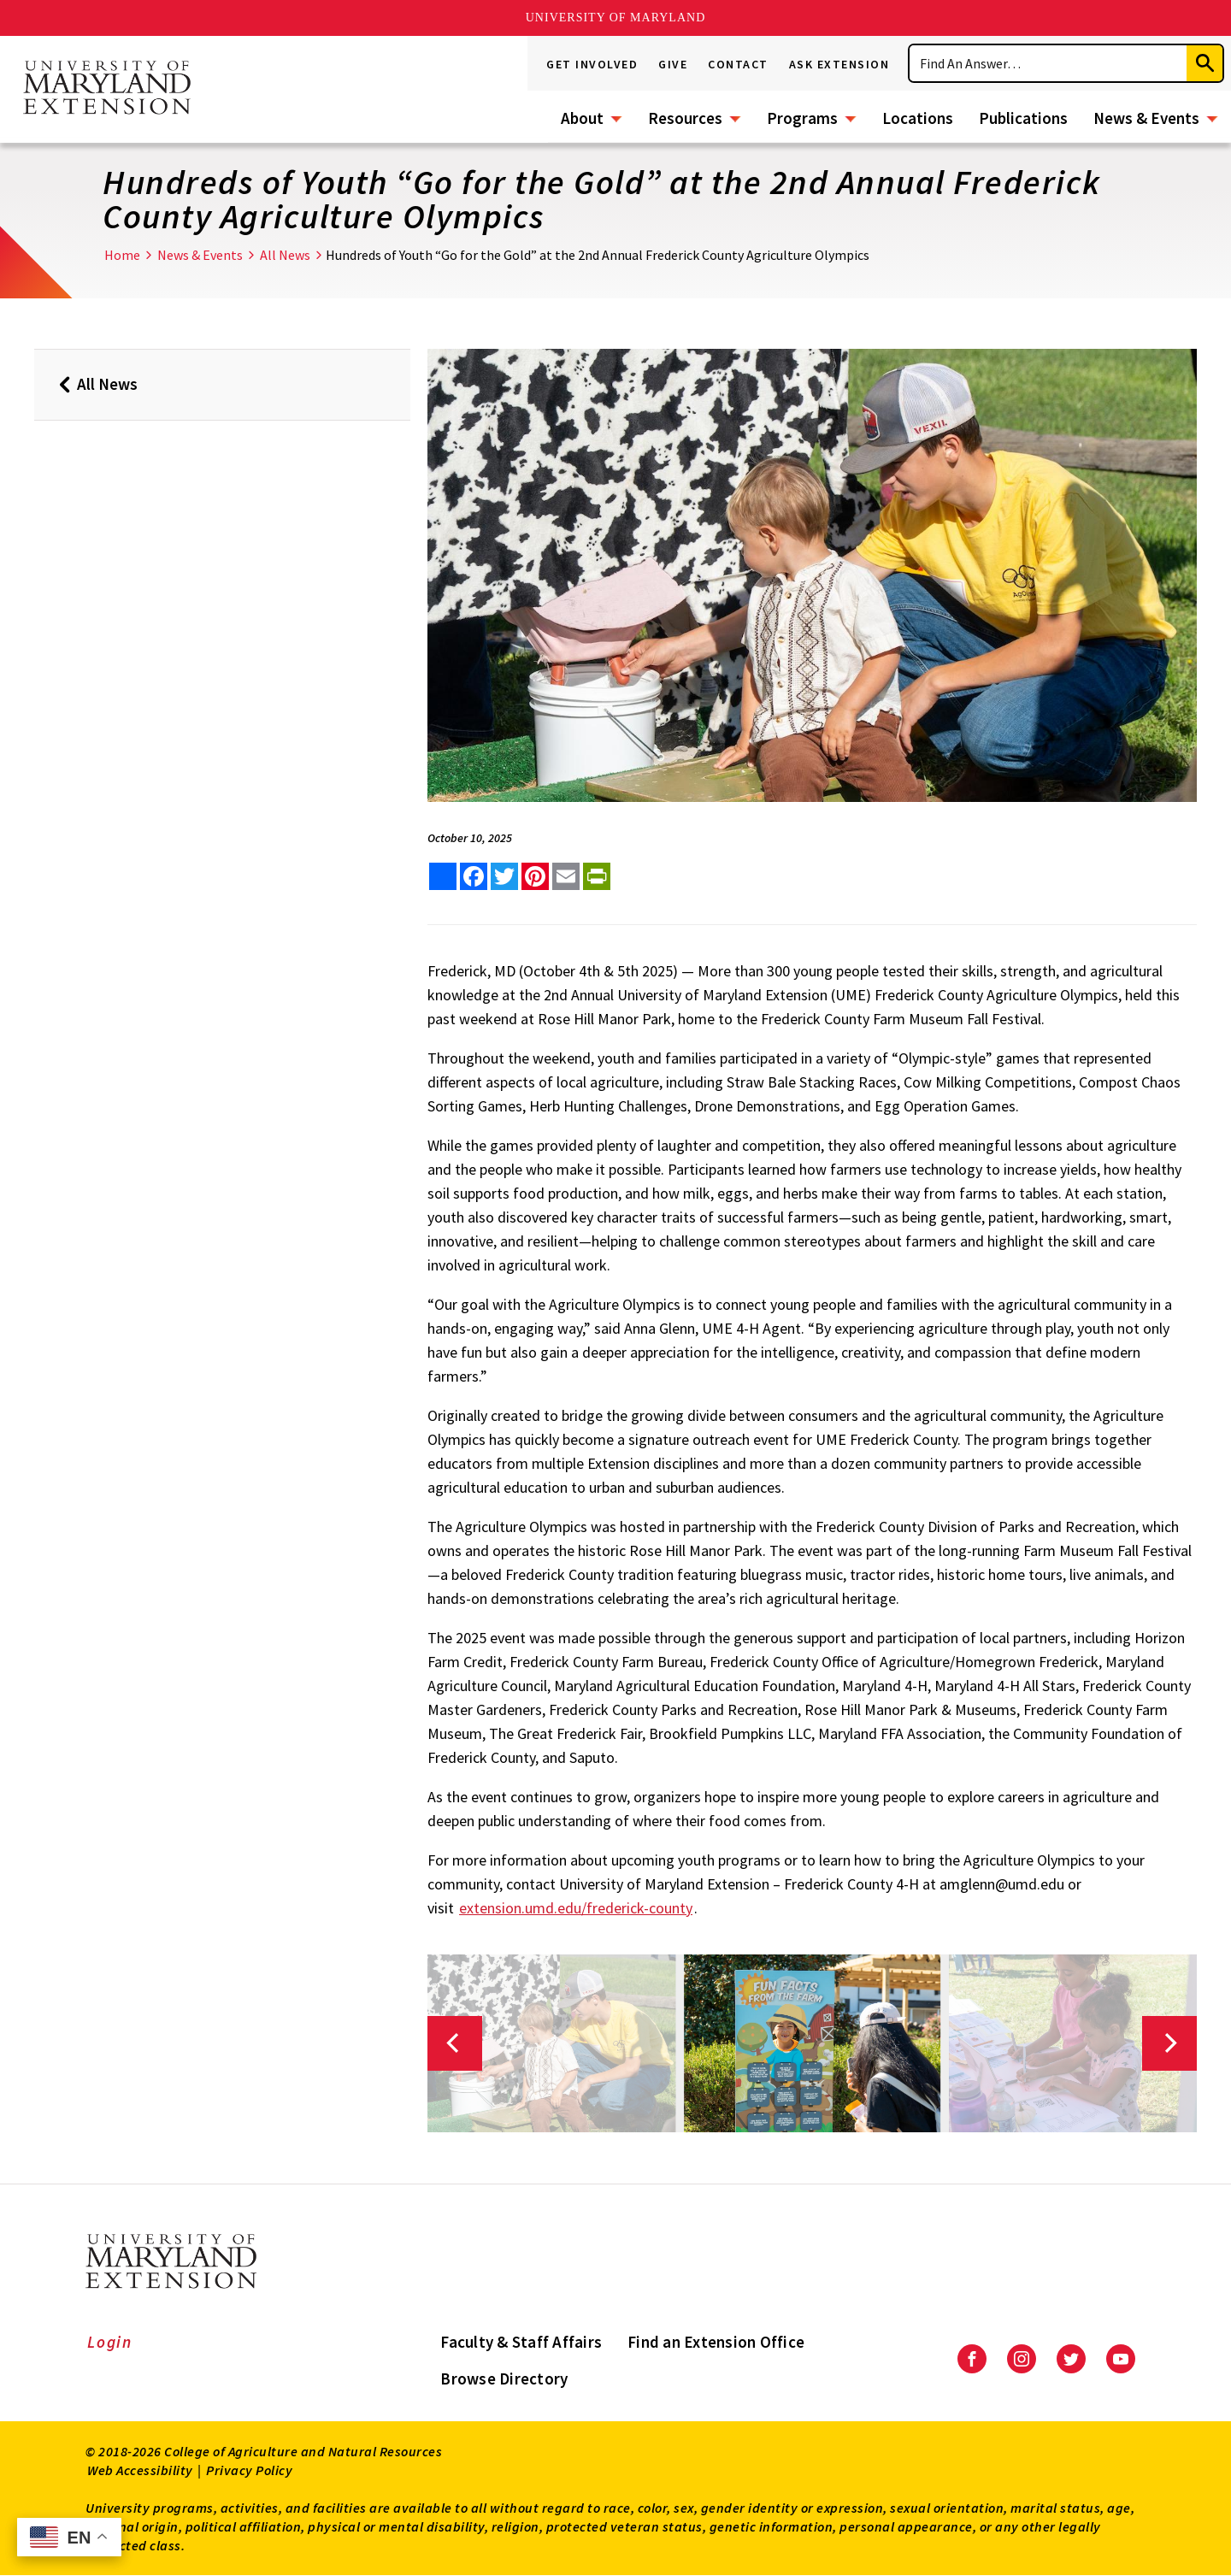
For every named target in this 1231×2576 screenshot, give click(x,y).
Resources (685, 118)
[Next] (1169, 2043)
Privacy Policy (249, 2470)
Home (122, 254)
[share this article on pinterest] (535, 876)
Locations (917, 118)
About (582, 118)
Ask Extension (839, 64)
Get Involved (592, 64)
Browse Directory (504, 2378)
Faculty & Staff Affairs (521, 2341)
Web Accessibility (140, 2470)
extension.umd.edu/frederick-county (575, 1908)
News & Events (1146, 118)
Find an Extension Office (715, 2341)
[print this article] (596, 876)
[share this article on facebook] (473, 876)
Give (672, 64)
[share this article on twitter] (504, 876)
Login (110, 2341)
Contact (738, 64)
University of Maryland (616, 17)
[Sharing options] (442, 876)
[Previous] (454, 2043)
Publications (1023, 118)
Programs (802, 118)
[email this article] (566, 876)
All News (285, 254)
